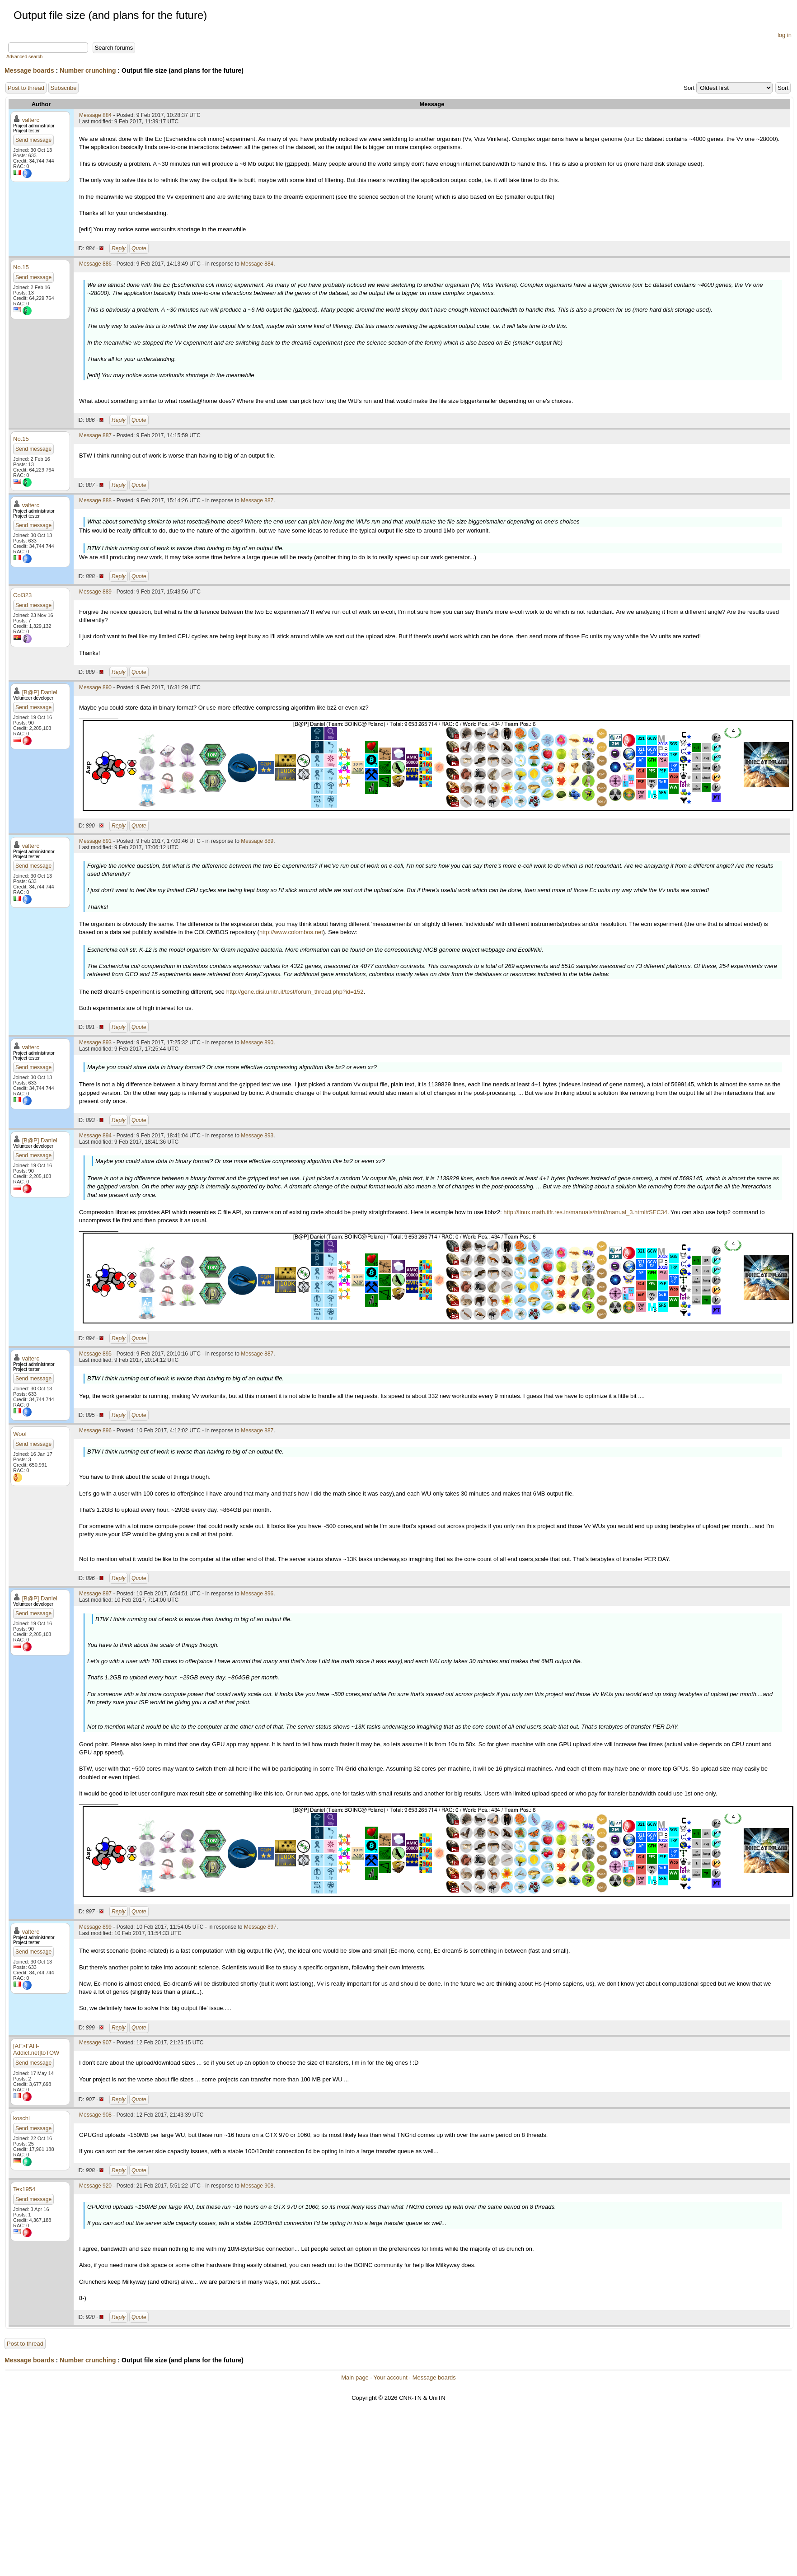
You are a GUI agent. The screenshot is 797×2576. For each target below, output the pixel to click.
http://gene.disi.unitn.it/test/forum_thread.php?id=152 (295, 991)
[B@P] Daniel (39, 692)
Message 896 (95, 1430)
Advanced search (24, 56)
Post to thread (26, 87)
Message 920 (95, 2186)
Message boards (29, 70)
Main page (355, 2377)
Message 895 (95, 1354)
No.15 (21, 267)
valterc (30, 120)
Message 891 (95, 841)
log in (785, 35)
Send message (33, 140)
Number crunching (88, 70)
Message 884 (95, 115)
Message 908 (95, 2115)
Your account (390, 2377)
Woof (20, 1434)
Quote (138, 248)
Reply (119, 248)
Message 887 (95, 435)
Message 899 (95, 1927)
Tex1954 (24, 2189)
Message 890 (95, 687)
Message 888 (95, 500)
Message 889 (95, 592)
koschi (21, 2118)
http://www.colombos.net (291, 932)
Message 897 (95, 1593)
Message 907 (95, 2042)
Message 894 (95, 1135)
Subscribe (64, 87)
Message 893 (95, 1042)
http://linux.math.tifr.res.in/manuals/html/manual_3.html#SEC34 (585, 1212)
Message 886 (95, 264)
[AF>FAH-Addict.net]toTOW (36, 2049)
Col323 (22, 595)
